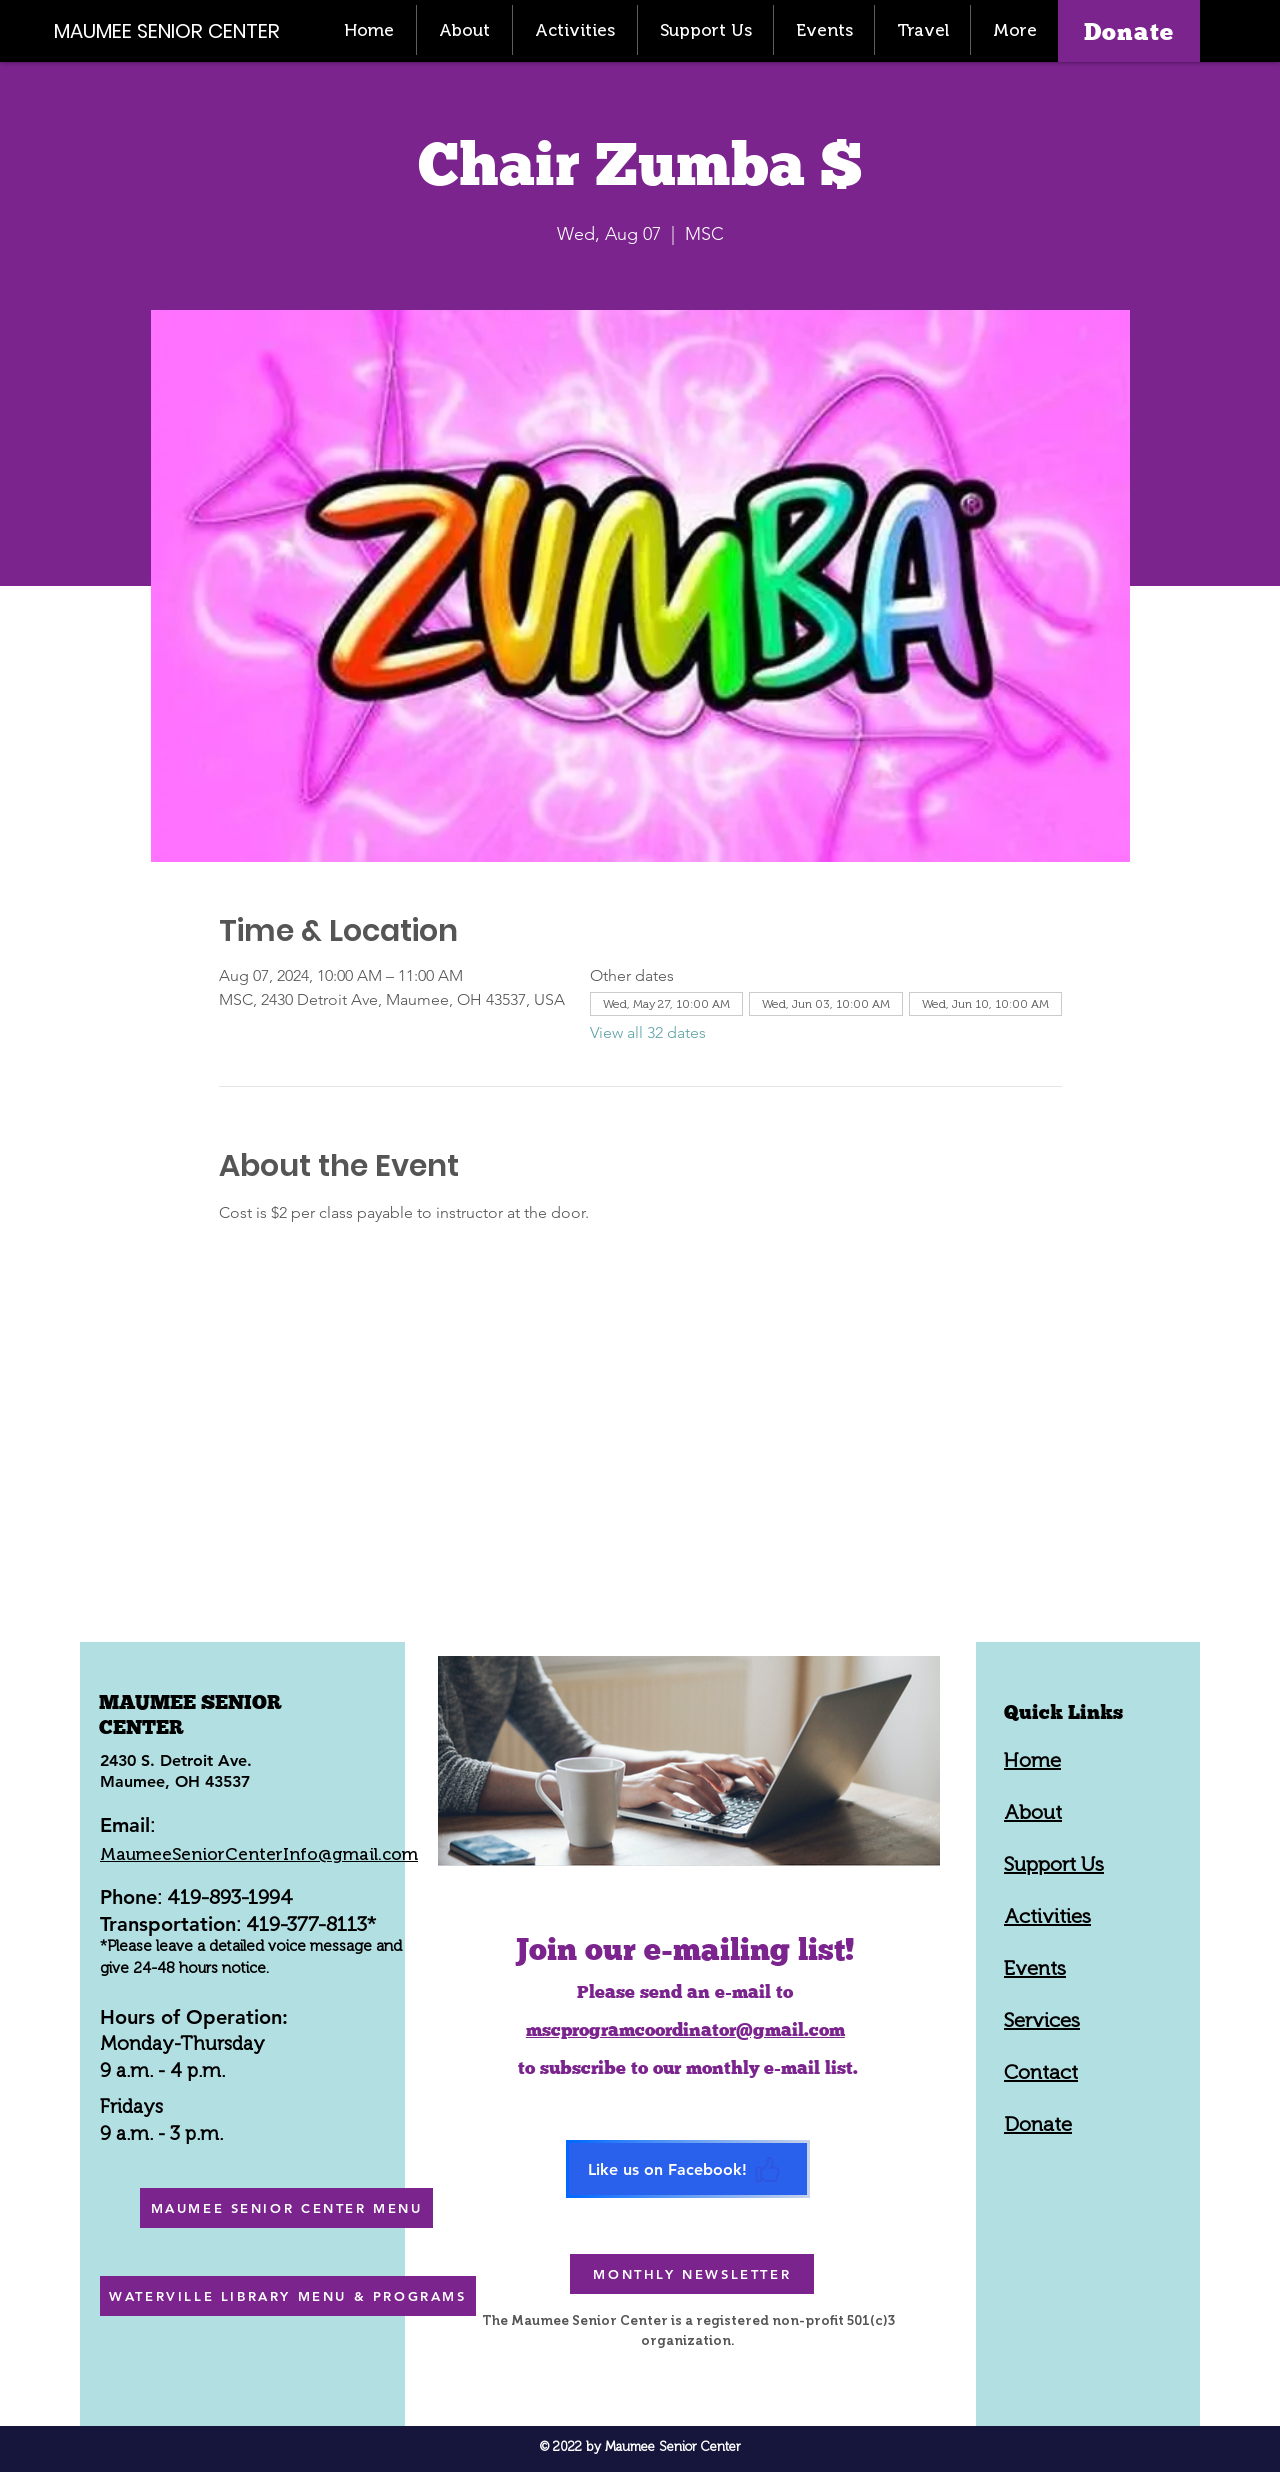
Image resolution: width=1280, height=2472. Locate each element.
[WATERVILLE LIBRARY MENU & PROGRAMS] (288, 2296)
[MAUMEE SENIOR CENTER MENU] (286, 2208)
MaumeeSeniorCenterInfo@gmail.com (259, 1854)
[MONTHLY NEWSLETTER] (692, 2274)
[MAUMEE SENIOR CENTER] (178, 30)
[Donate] (1129, 31)
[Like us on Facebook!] (688, 2169)
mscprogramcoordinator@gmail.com (685, 2029)
